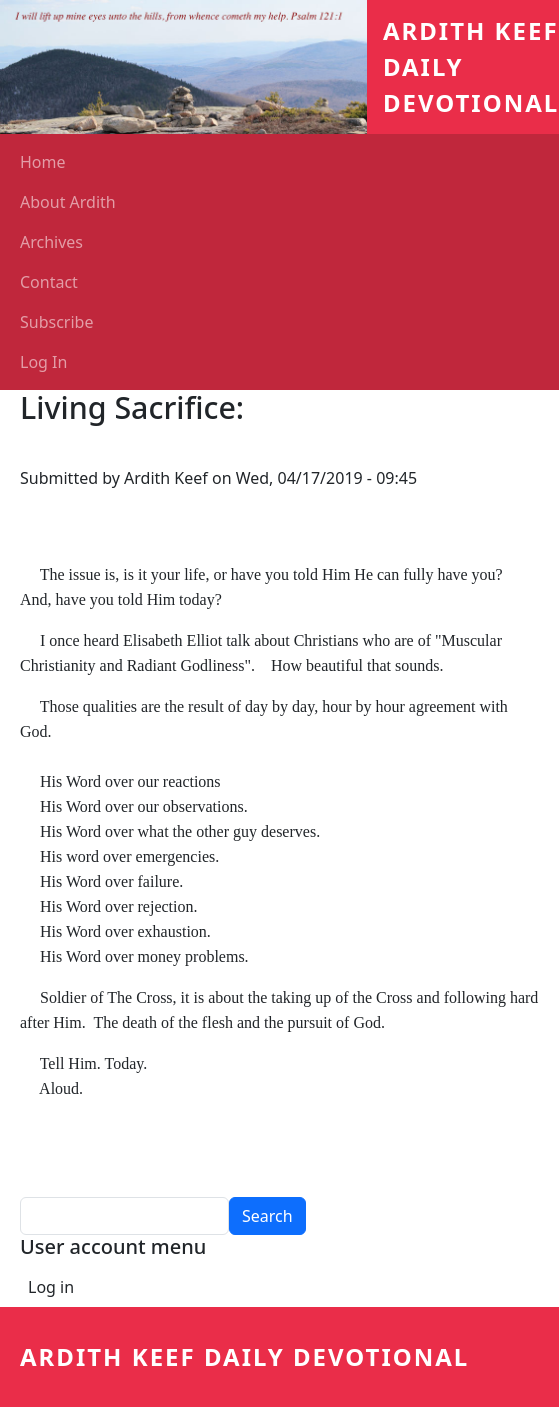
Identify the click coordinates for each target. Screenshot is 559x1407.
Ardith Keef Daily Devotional (244, 1356)
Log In (43, 362)
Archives (51, 242)
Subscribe (56, 322)
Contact (49, 282)
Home (43, 162)
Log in (51, 1287)
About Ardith (68, 202)
